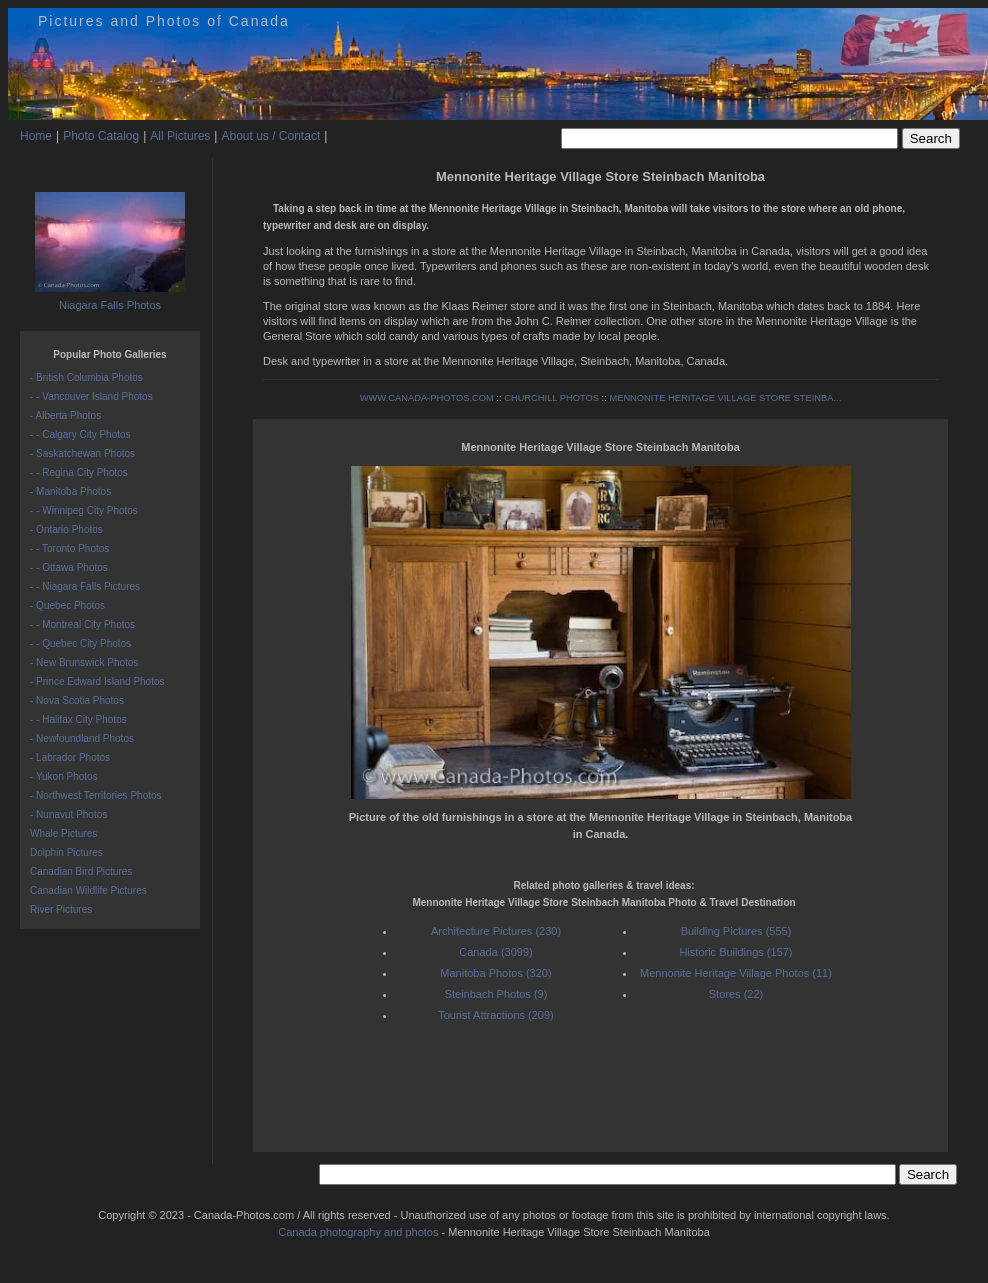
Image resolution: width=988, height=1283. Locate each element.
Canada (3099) (495, 952)
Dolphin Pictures (66, 852)
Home (36, 136)
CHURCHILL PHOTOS (551, 398)
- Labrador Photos (70, 757)
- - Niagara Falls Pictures (85, 586)
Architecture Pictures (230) (496, 931)
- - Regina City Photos (79, 472)
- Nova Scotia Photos (77, 700)
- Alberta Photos (65, 415)
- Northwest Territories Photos (96, 795)
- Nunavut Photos (68, 814)
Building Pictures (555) (736, 931)
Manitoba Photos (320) (495, 973)
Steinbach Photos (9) (496, 994)
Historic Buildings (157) (735, 952)
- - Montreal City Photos (82, 624)
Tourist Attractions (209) (496, 1015)
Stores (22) (736, 994)
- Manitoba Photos (70, 491)
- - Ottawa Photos (69, 567)
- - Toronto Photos (69, 548)
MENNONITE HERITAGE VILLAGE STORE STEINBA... (725, 398)
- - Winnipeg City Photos (84, 510)
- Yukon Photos (64, 776)
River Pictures (61, 909)
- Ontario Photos (66, 529)
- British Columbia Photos (86, 377)
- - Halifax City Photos (78, 719)
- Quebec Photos (67, 605)
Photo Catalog (101, 136)
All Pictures (180, 136)
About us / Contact (270, 136)
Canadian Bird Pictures (81, 871)
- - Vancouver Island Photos (91, 396)
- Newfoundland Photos (82, 738)
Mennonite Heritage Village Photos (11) (736, 973)
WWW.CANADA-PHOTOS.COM (427, 398)
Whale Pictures (63, 833)
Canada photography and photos (358, 1232)
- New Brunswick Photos (84, 662)
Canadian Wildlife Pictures (88, 890)
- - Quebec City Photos (80, 643)
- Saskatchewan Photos (82, 453)
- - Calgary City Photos (80, 434)
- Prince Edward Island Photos (97, 681)
